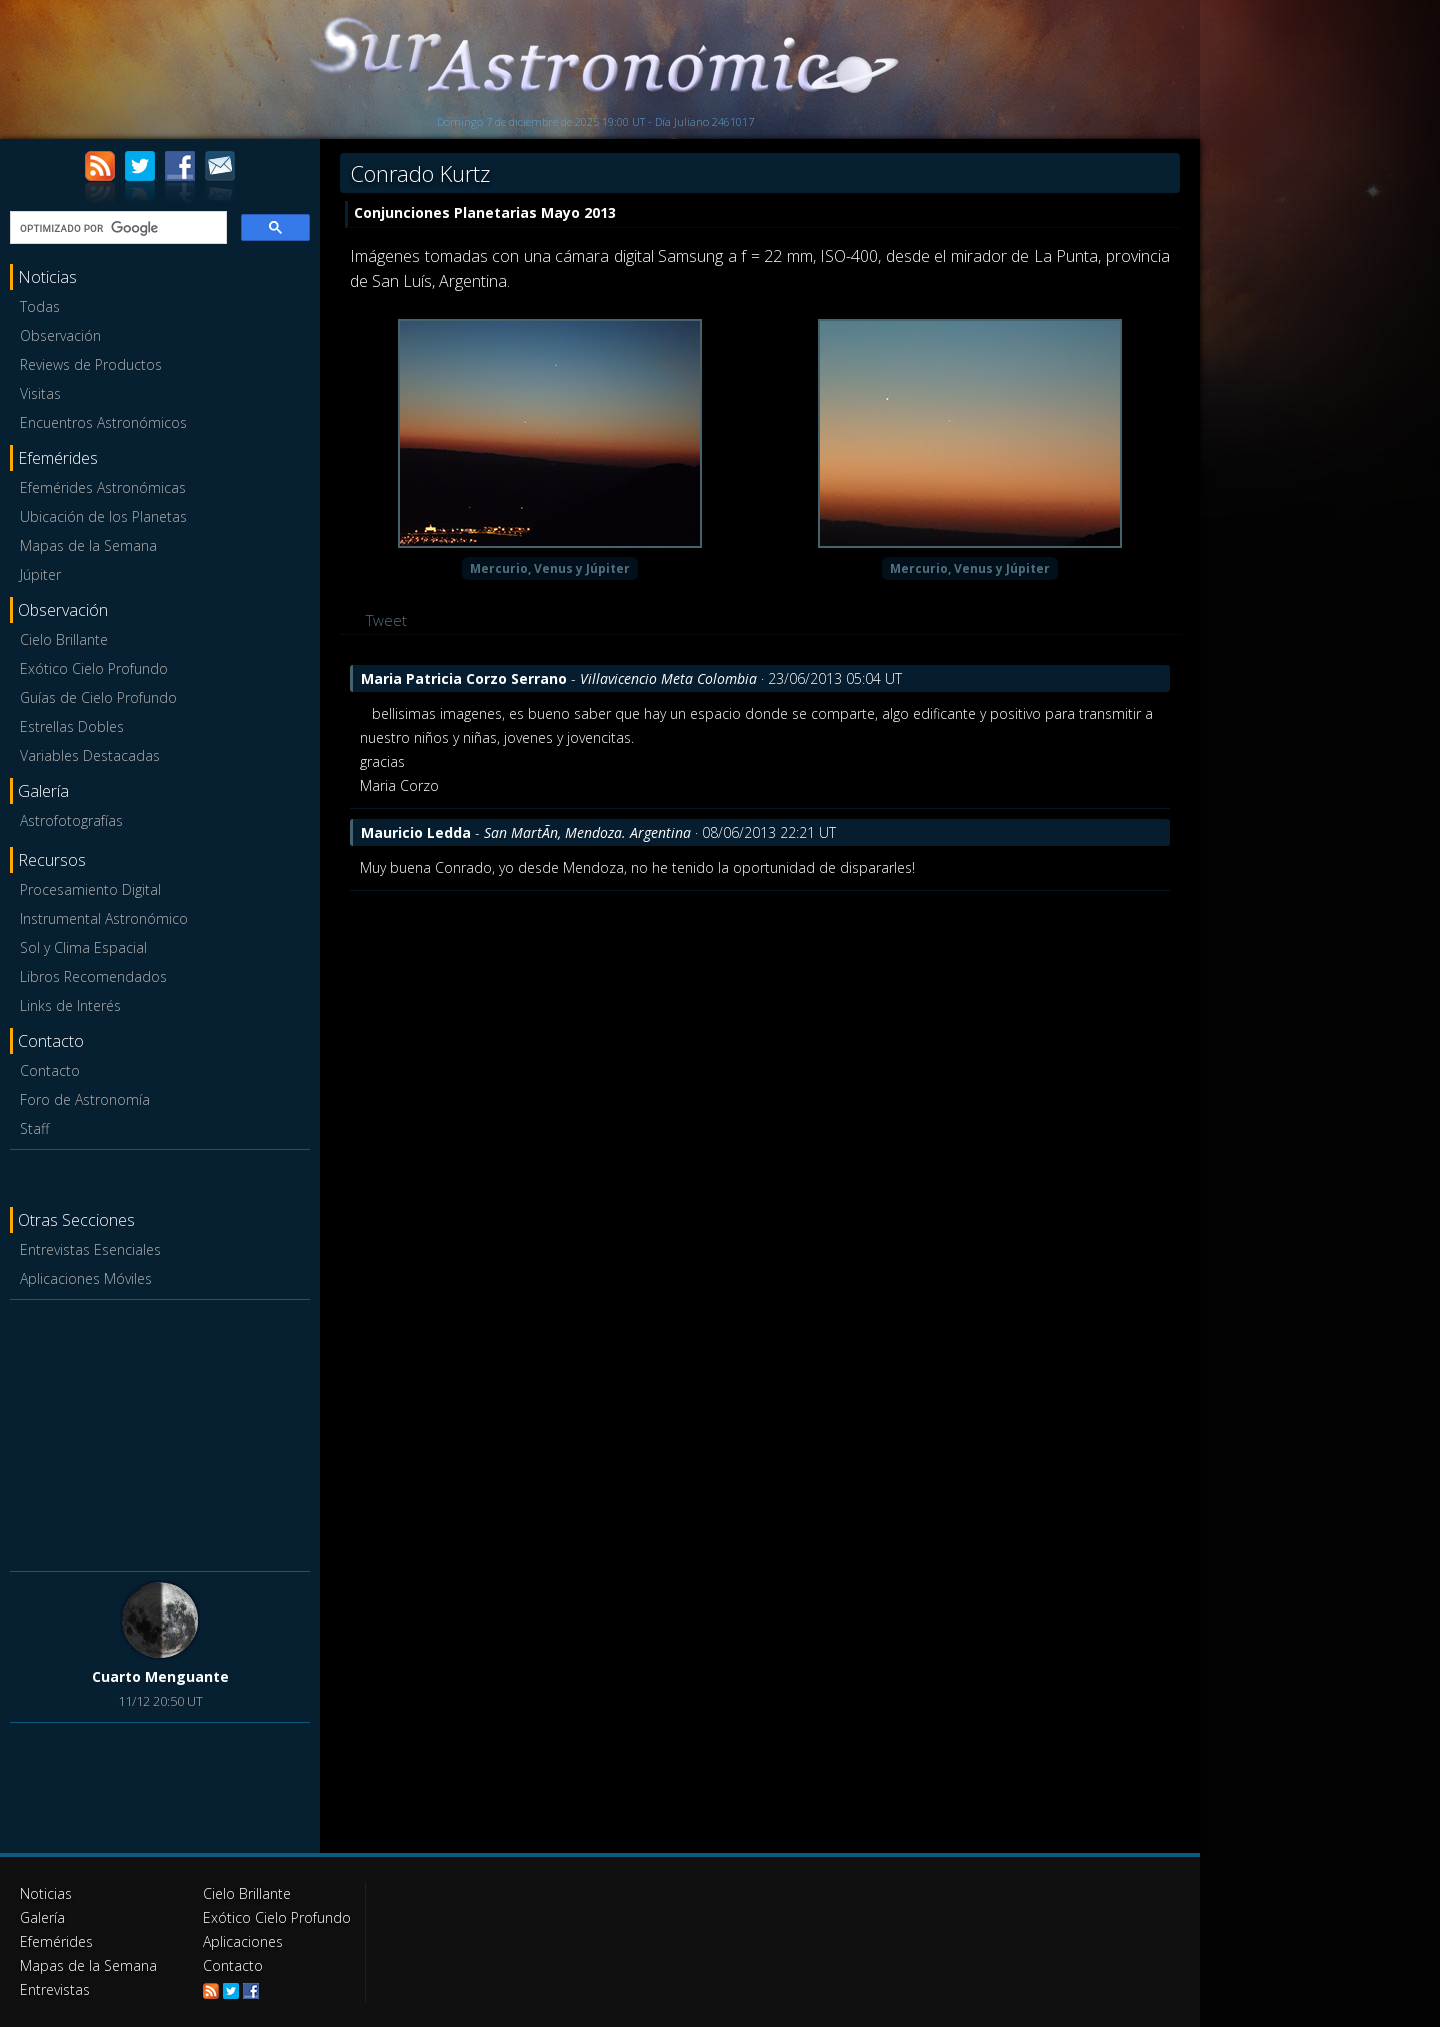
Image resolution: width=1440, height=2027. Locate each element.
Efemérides (56, 1941)
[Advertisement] (160, 1432)
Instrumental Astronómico (104, 918)
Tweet (386, 620)
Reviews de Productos (91, 364)
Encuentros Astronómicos (103, 422)
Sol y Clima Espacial (83, 947)
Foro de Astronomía (85, 1099)
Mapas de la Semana (88, 545)
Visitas (40, 393)
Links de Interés (70, 1005)
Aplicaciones (243, 1941)
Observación (60, 335)
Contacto (50, 1070)
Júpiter (40, 574)
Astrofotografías (71, 820)
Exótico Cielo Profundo (94, 668)
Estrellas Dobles (72, 726)
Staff (34, 1128)
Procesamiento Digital (90, 889)
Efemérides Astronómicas (103, 487)
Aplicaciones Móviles (86, 1278)
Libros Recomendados (93, 976)
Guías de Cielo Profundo (98, 697)
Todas (40, 306)
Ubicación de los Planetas (103, 516)
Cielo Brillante (64, 639)
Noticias (46, 1893)
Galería (42, 1917)
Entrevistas (55, 1989)
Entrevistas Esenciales (90, 1249)
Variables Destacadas (90, 755)
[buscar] (116, 228)
